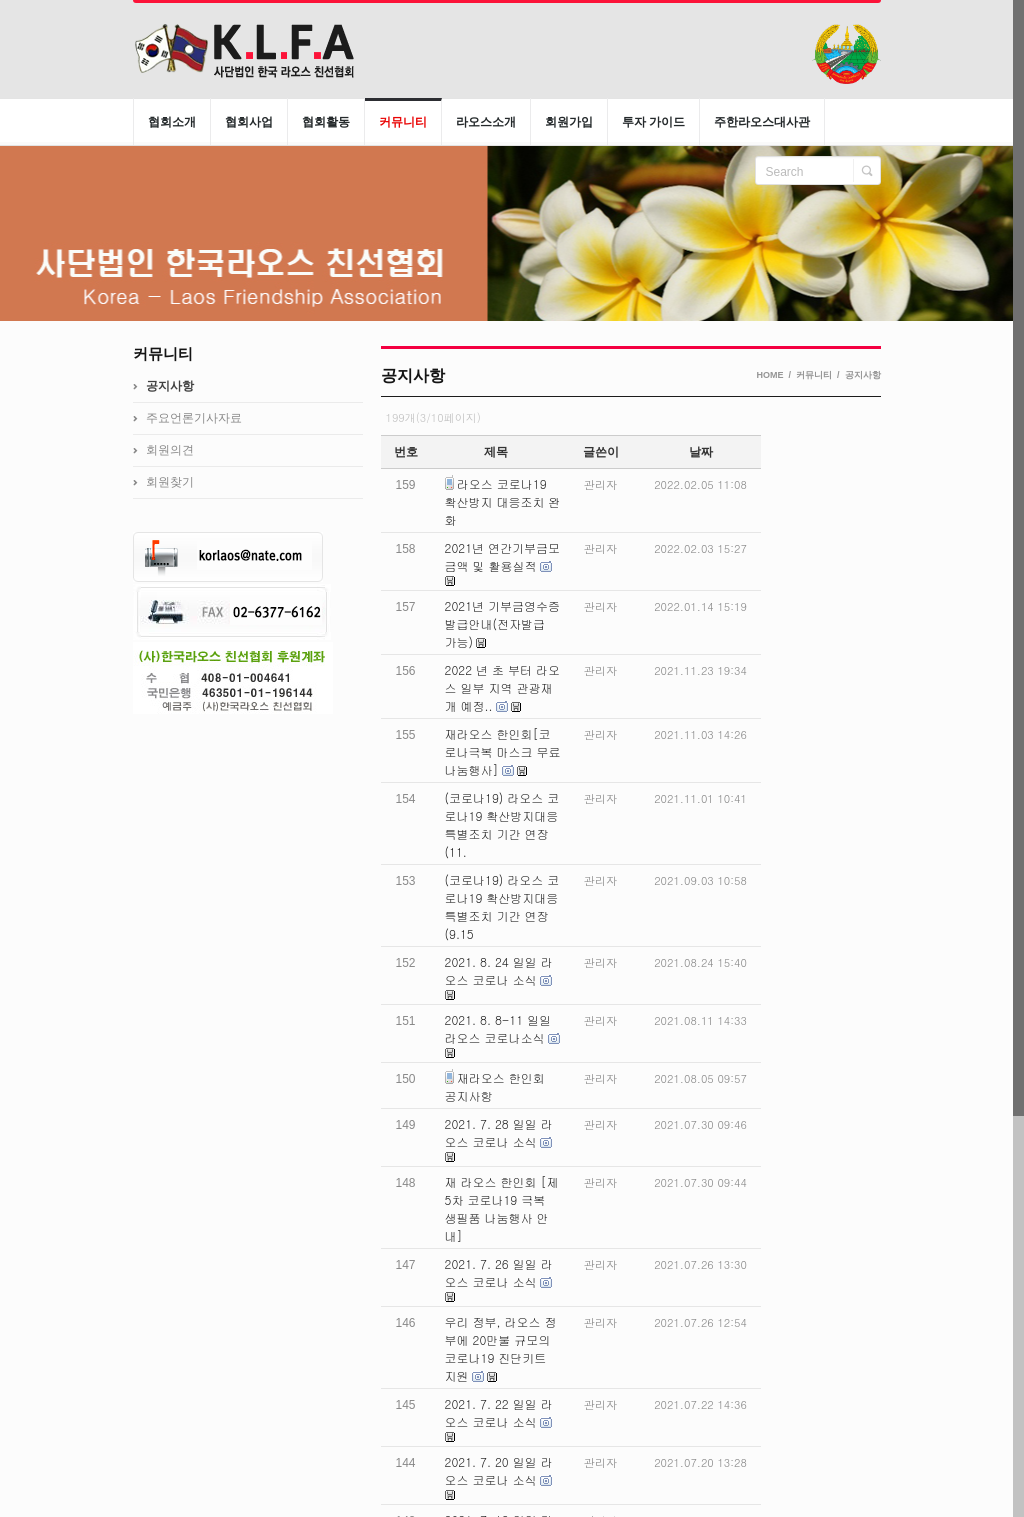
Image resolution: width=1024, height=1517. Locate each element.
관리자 (600, 484)
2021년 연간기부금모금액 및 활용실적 (503, 556)
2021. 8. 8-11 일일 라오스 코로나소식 (498, 1028)
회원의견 (170, 450)
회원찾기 (170, 482)
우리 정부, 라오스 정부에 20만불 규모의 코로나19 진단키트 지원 (501, 1348)
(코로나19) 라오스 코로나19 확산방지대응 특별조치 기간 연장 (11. (502, 824)
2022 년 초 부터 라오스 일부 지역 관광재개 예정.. (503, 687)
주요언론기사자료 (194, 418)
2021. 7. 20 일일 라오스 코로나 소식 (499, 1470)
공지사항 (863, 375)
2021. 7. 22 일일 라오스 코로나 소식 (499, 1412)
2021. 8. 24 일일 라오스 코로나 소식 (499, 970)
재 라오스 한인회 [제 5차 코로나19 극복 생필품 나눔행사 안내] (502, 1208)
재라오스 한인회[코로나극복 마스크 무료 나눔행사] (503, 751)
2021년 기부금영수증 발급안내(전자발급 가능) (503, 623)
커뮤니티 (814, 375)
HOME (769, 375)
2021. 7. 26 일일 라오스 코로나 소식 (499, 1272)
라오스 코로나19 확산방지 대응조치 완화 (503, 501)
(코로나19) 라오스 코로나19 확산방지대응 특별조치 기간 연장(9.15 (502, 906)
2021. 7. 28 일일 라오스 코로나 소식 (499, 1132)
